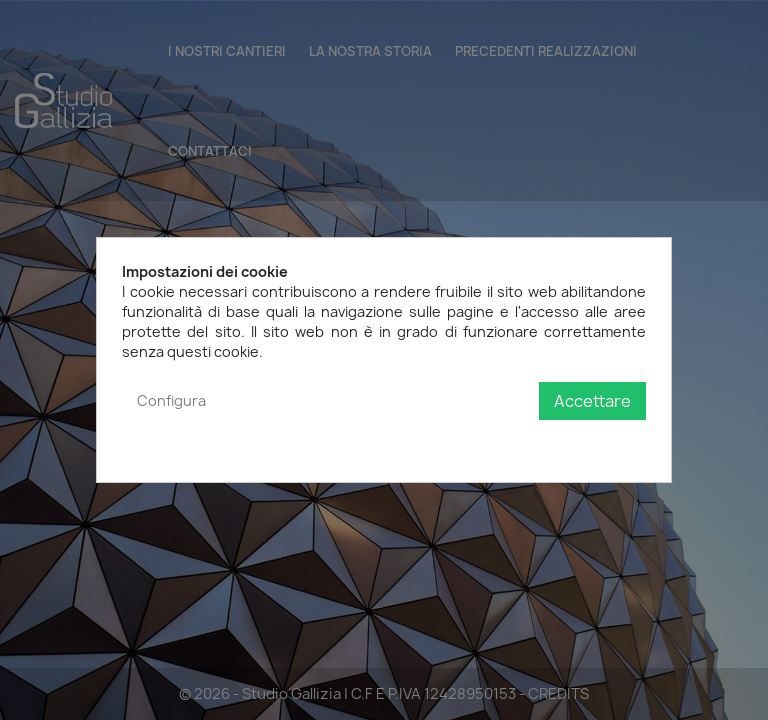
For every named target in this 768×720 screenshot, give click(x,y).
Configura (171, 400)
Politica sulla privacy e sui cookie (537, 441)
